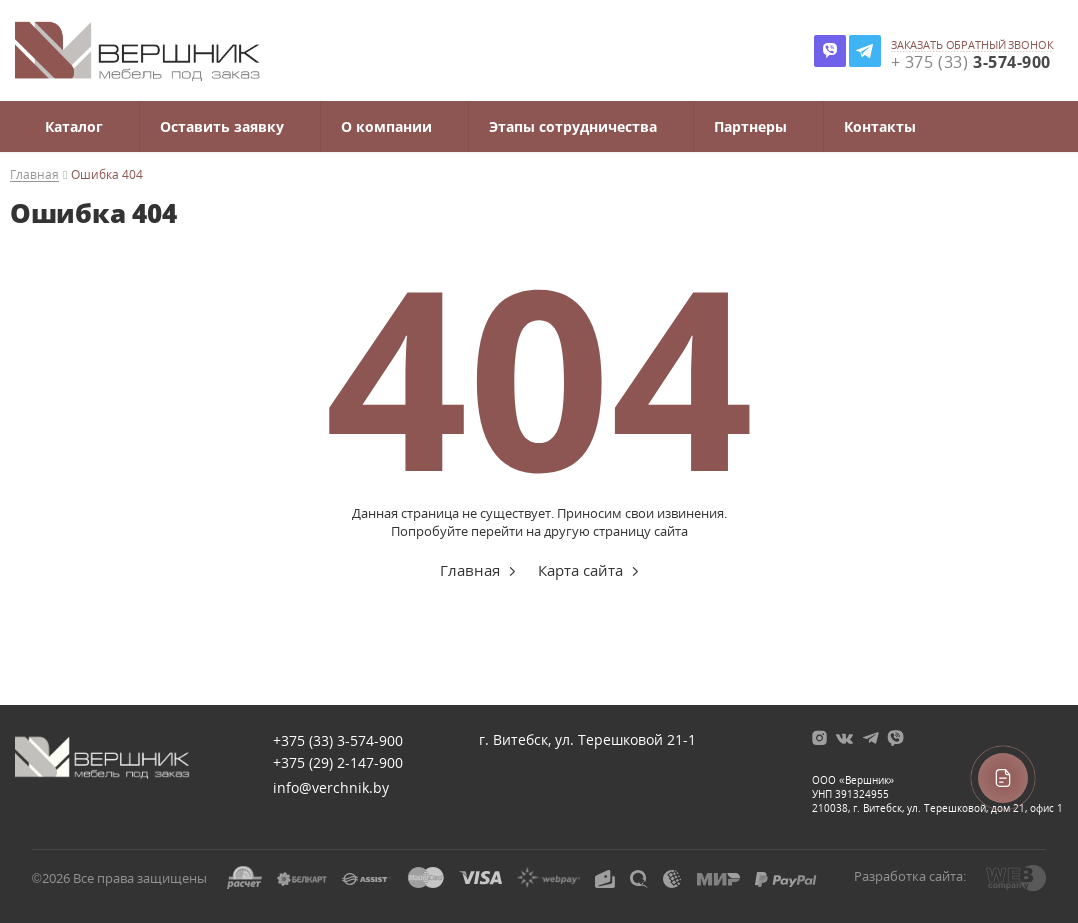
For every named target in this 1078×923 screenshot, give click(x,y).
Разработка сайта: (910, 876)
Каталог (74, 126)
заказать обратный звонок (972, 45)
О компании (386, 126)
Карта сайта (580, 570)
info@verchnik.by (331, 787)
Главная (34, 175)
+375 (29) (338, 762)
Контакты (880, 126)
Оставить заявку (222, 126)
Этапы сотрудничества (573, 126)
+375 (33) (338, 740)
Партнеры (750, 126)
